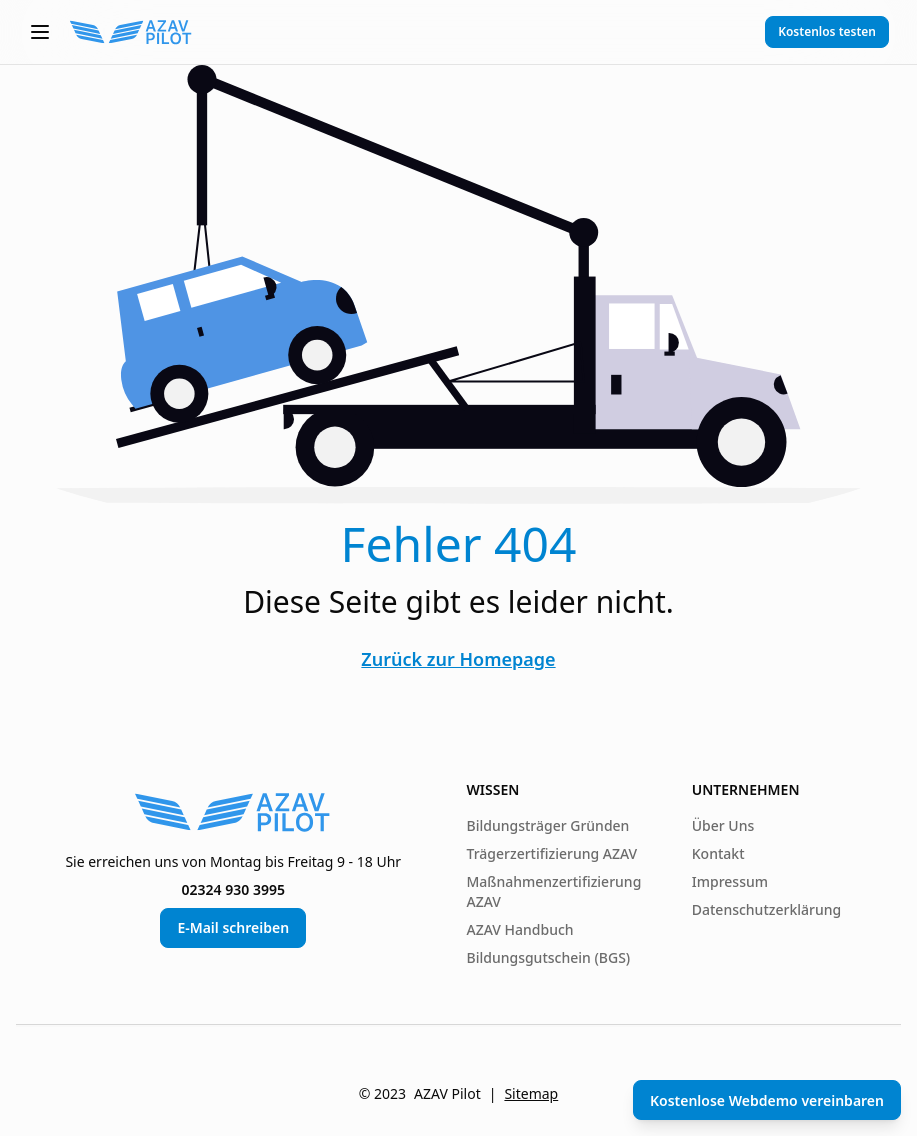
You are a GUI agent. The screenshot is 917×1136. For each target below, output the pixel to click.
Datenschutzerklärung (766, 909)
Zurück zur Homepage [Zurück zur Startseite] (458, 659)
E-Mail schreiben (233, 927)
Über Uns (723, 825)
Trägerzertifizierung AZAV (552, 853)
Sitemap (531, 1093)
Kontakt (718, 853)
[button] (40, 32)
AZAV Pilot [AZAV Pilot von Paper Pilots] (447, 1093)
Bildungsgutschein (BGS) (549, 957)
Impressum (730, 881)
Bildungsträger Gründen (548, 825)
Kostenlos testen (827, 31)
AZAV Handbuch (520, 929)
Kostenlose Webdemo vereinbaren (767, 1100)
